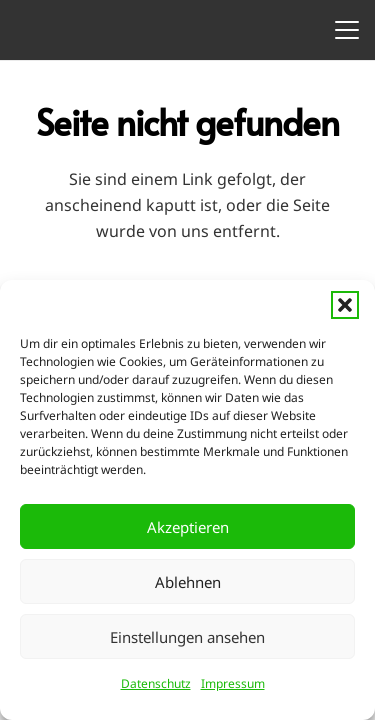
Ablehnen (188, 582)
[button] (345, 305)
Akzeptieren (188, 527)
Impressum (233, 683)
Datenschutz (156, 683)
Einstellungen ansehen (187, 637)
